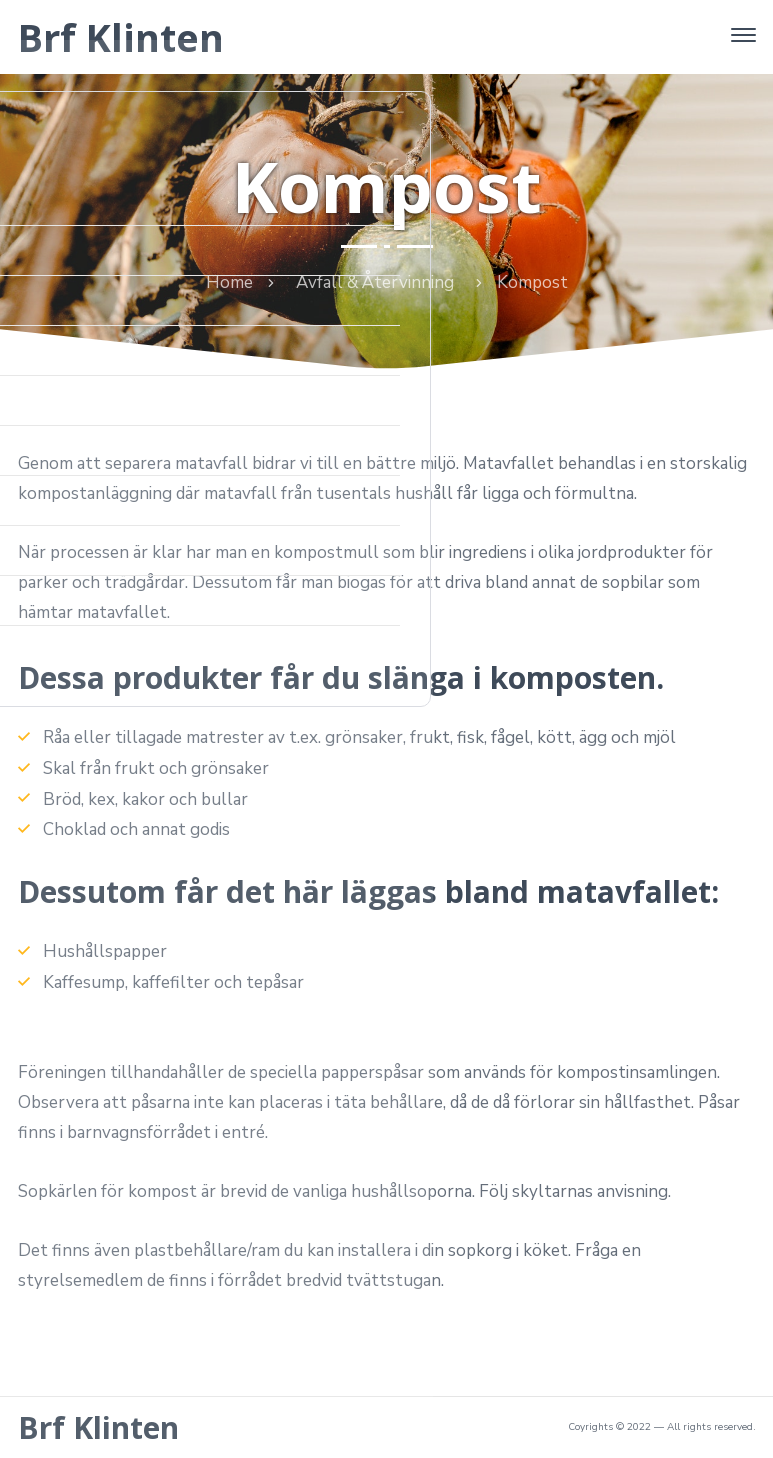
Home (229, 282)
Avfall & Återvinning (375, 282)
